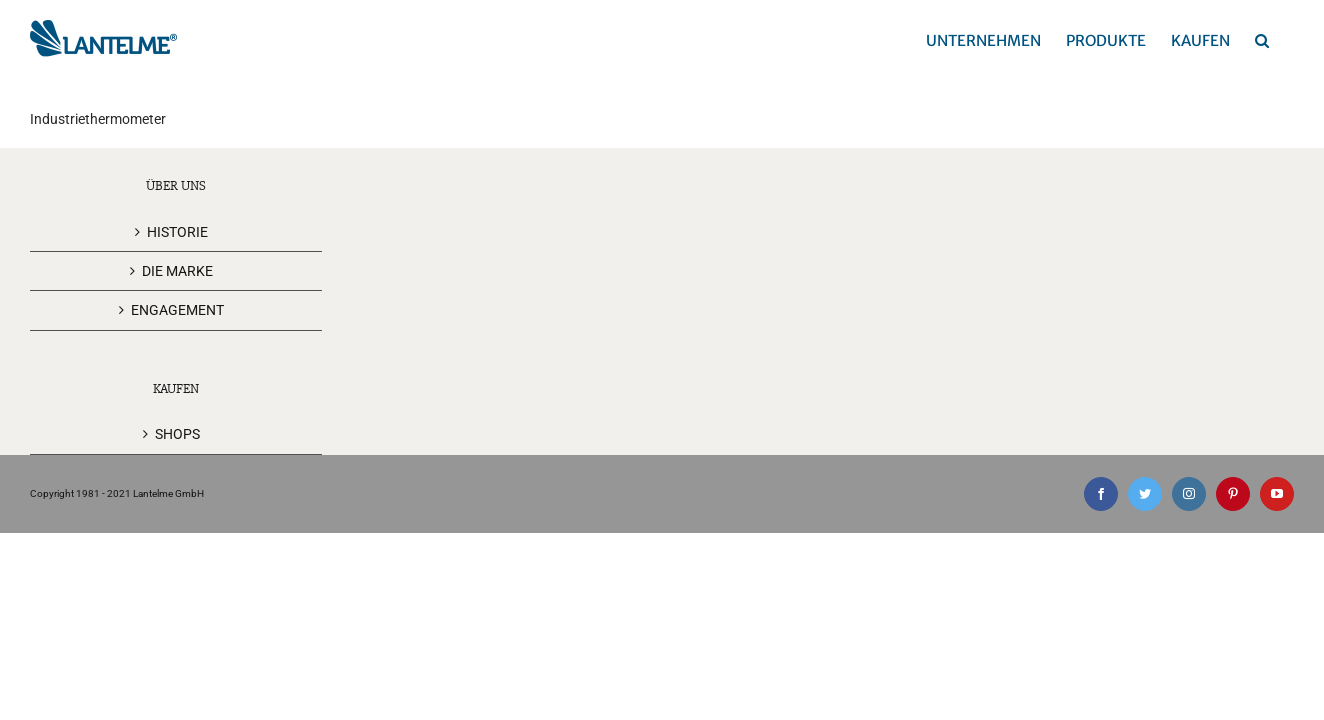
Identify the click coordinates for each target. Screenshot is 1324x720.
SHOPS (177, 434)
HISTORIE (177, 232)
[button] (1287, 40)
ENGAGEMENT (177, 310)
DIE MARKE (177, 271)
